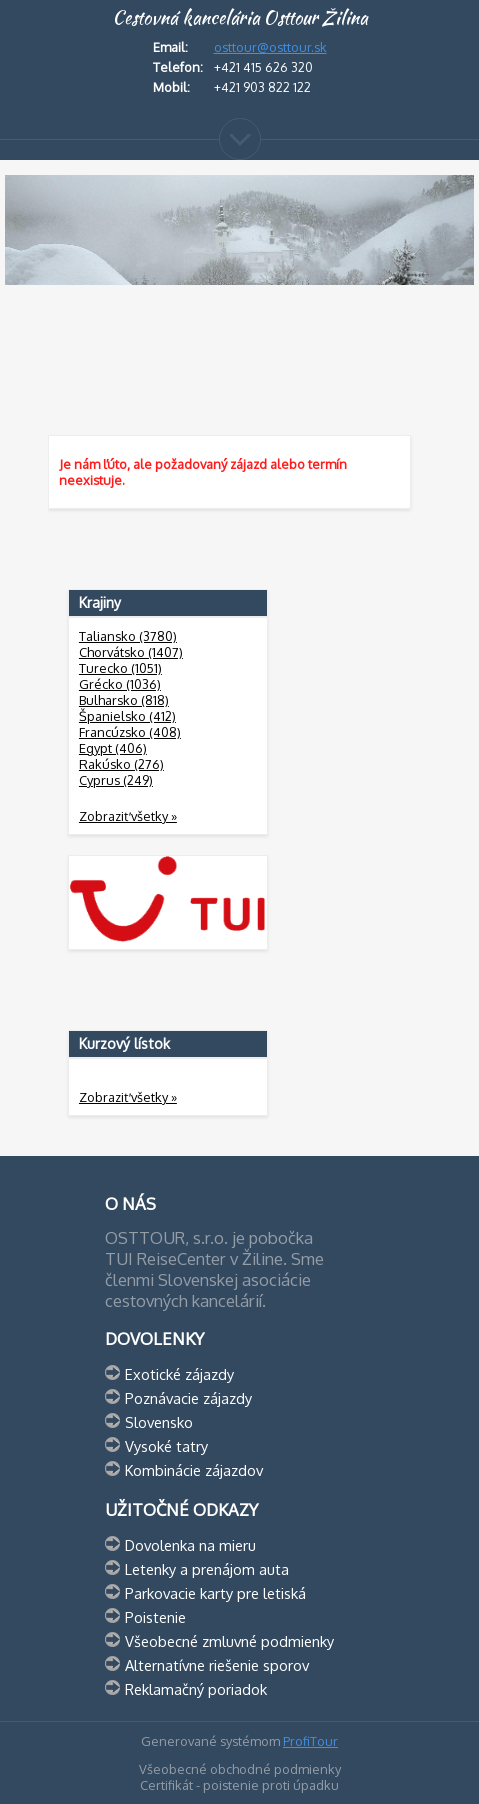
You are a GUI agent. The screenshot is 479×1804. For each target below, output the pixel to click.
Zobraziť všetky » (128, 816)
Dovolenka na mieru (190, 1545)
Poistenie (155, 1617)
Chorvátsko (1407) (131, 652)
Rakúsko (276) (121, 764)
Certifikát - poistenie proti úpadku (239, 1785)
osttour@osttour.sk (270, 47)
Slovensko (159, 1422)
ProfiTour (310, 1741)
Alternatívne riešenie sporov (217, 1665)
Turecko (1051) (120, 668)
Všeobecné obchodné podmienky (240, 1769)
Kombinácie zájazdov (194, 1470)
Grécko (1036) (120, 684)
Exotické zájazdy (179, 1374)
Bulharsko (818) (124, 700)
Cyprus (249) (116, 780)
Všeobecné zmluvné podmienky (229, 1641)
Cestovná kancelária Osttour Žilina (240, 18)
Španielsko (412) (127, 716)
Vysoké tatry (166, 1446)
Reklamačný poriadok (196, 1689)
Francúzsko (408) (130, 732)
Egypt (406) (113, 748)
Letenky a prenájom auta (207, 1569)
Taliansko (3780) (128, 636)
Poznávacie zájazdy (188, 1398)
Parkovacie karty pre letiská (215, 1593)
